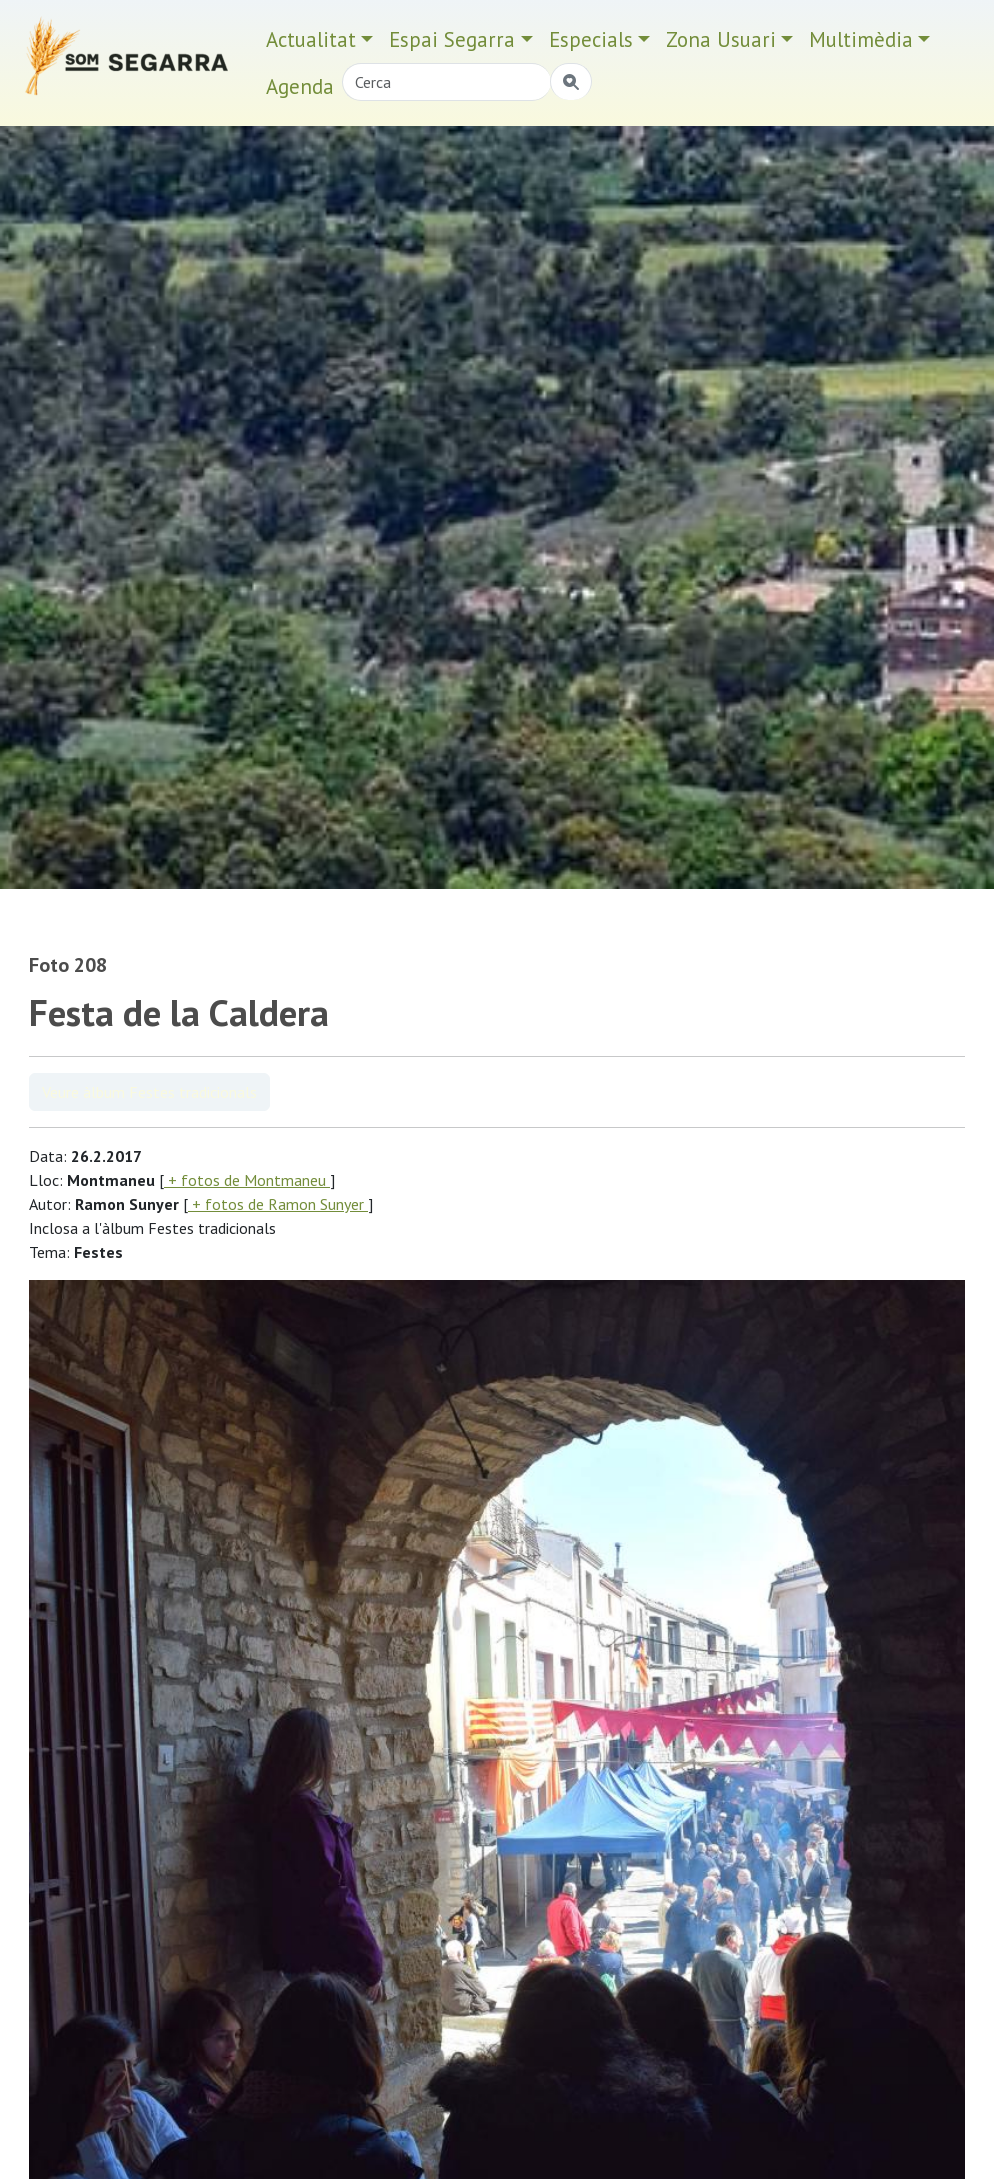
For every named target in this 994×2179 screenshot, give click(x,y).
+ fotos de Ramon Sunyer (278, 1204)
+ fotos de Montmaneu (247, 1180)
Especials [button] (591, 39)
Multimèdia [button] (861, 39)
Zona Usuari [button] (721, 39)
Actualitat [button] (311, 39)
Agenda (300, 86)
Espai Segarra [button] (452, 39)
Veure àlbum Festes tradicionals (149, 1092)
